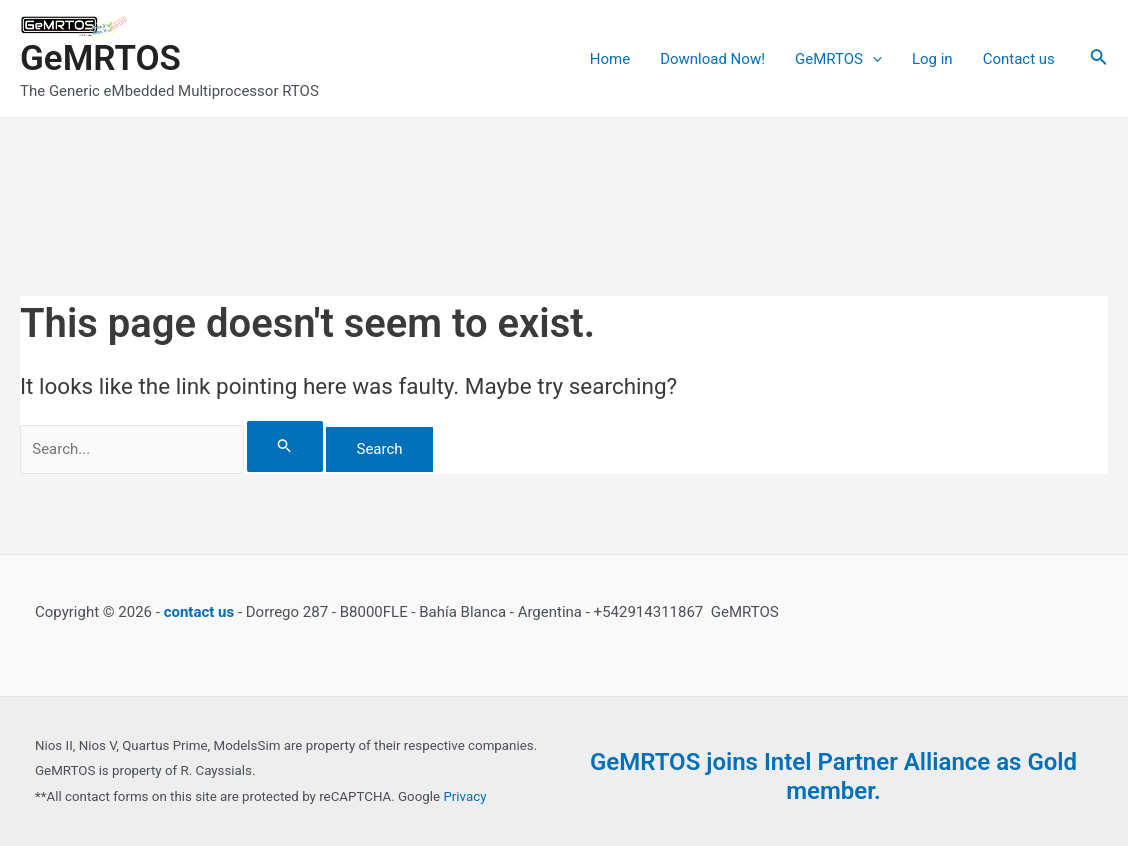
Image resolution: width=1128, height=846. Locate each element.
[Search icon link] (1099, 58)
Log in (932, 59)
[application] (872, 59)
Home (610, 59)
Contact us (1019, 59)
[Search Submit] (285, 446)
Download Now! (712, 59)
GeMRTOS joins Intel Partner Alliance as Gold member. (833, 776)
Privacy (464, 796)
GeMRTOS (100, 58)
